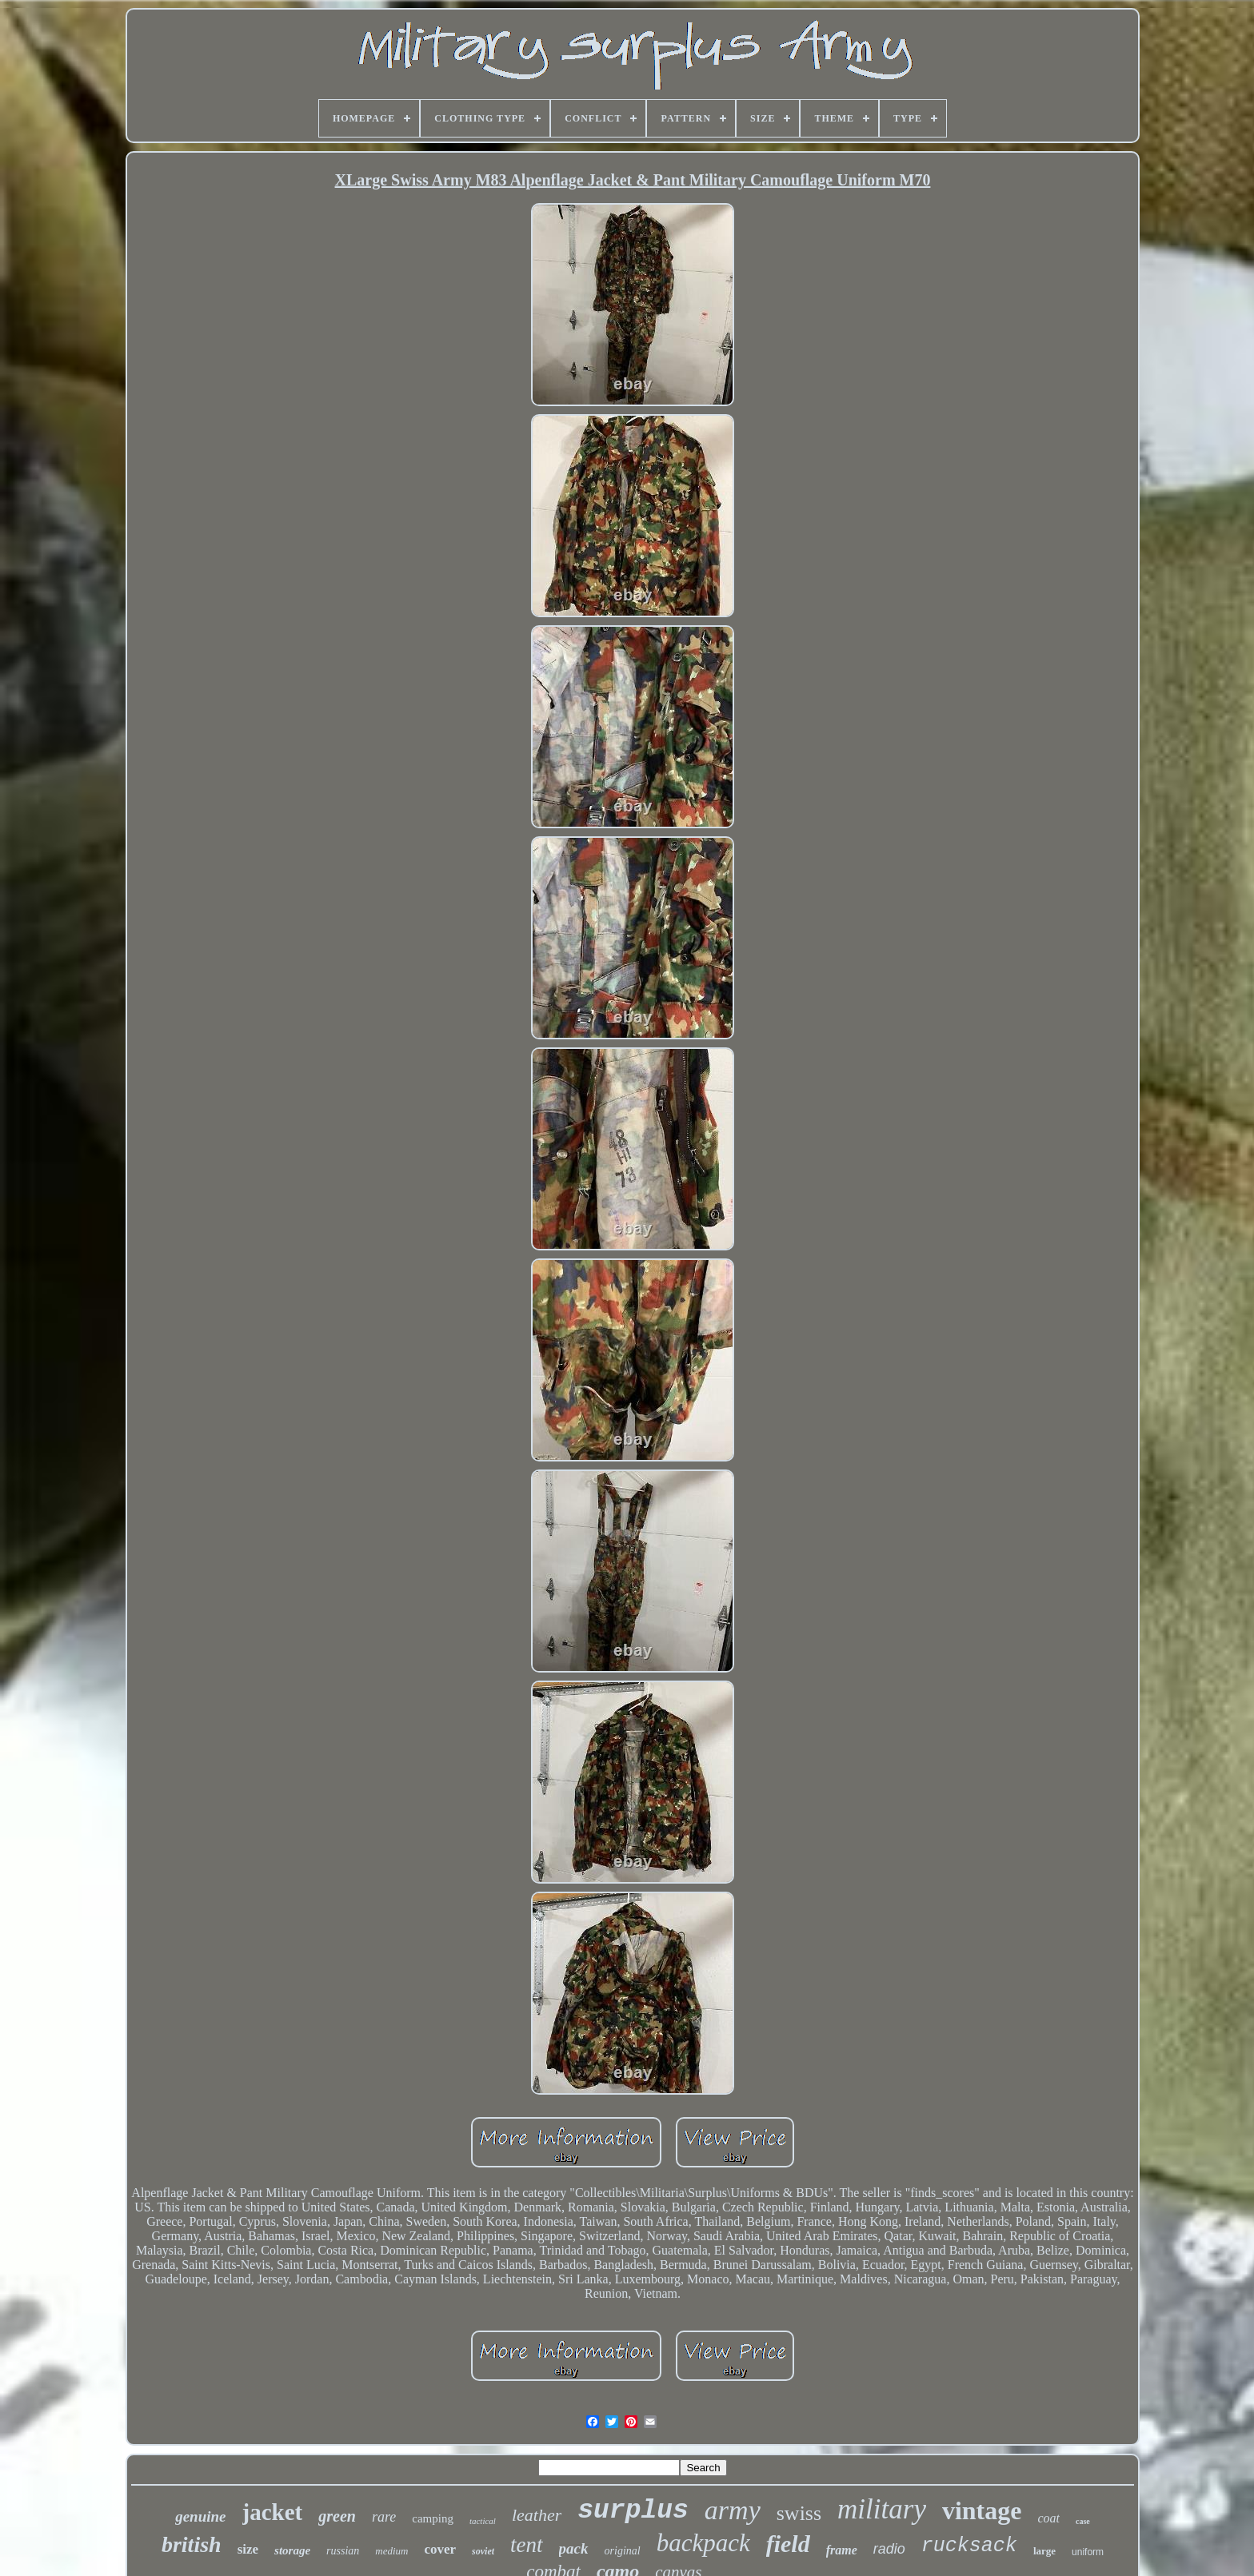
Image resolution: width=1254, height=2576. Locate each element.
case (1083, 2521)
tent (526, 2545)
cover (440, 2549)
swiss (799, 2513)
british (192, 2544)
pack (574, 2548)
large (1044, 2551)
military (881, 2509)
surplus (633, 2511)
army (733, 2510)
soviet (483, 2551)
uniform (1088, 2552)
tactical (482, 2521)
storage (292, 2550)
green (337, 2516)
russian (342, 2551)
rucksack (969, 2546)
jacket (272, 2512)
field (788, 2543)
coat (1048, 2518)
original (623, 2551)
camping (432, 2518)
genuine (200, 2516)
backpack (703, 2543)
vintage (982, 2510)
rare (384, 2517)
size (248, 2549)
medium (391, 2551)
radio (889, 2549)
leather (536, 2515)
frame (841, 2550)
